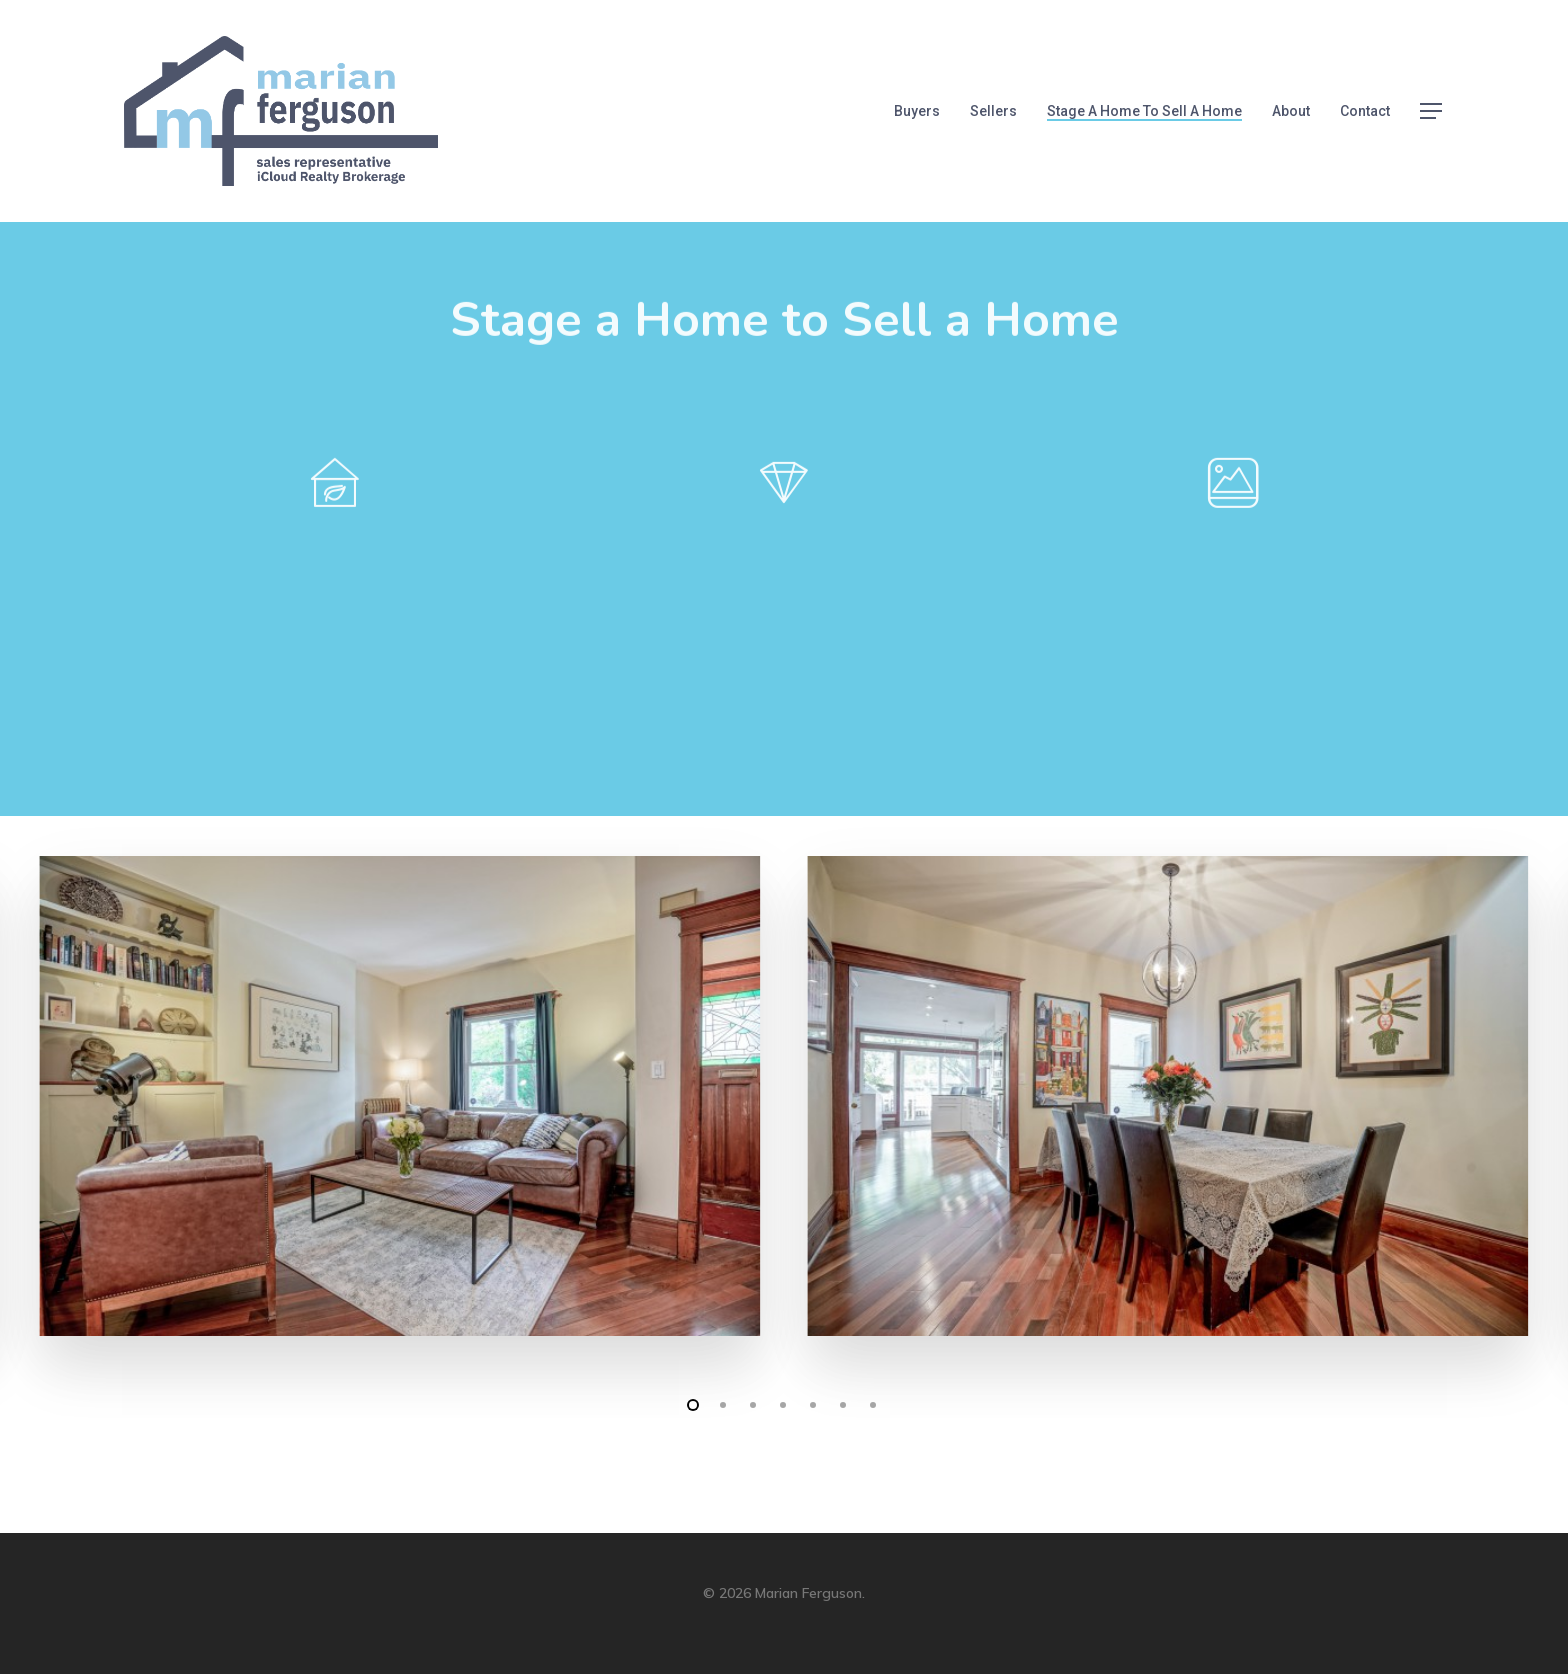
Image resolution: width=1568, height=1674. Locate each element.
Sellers (993, 111)
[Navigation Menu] (1432, 111)
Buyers (917, 111)
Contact (1365, 111)
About (1291, 111)
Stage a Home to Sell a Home (1144, 111)
